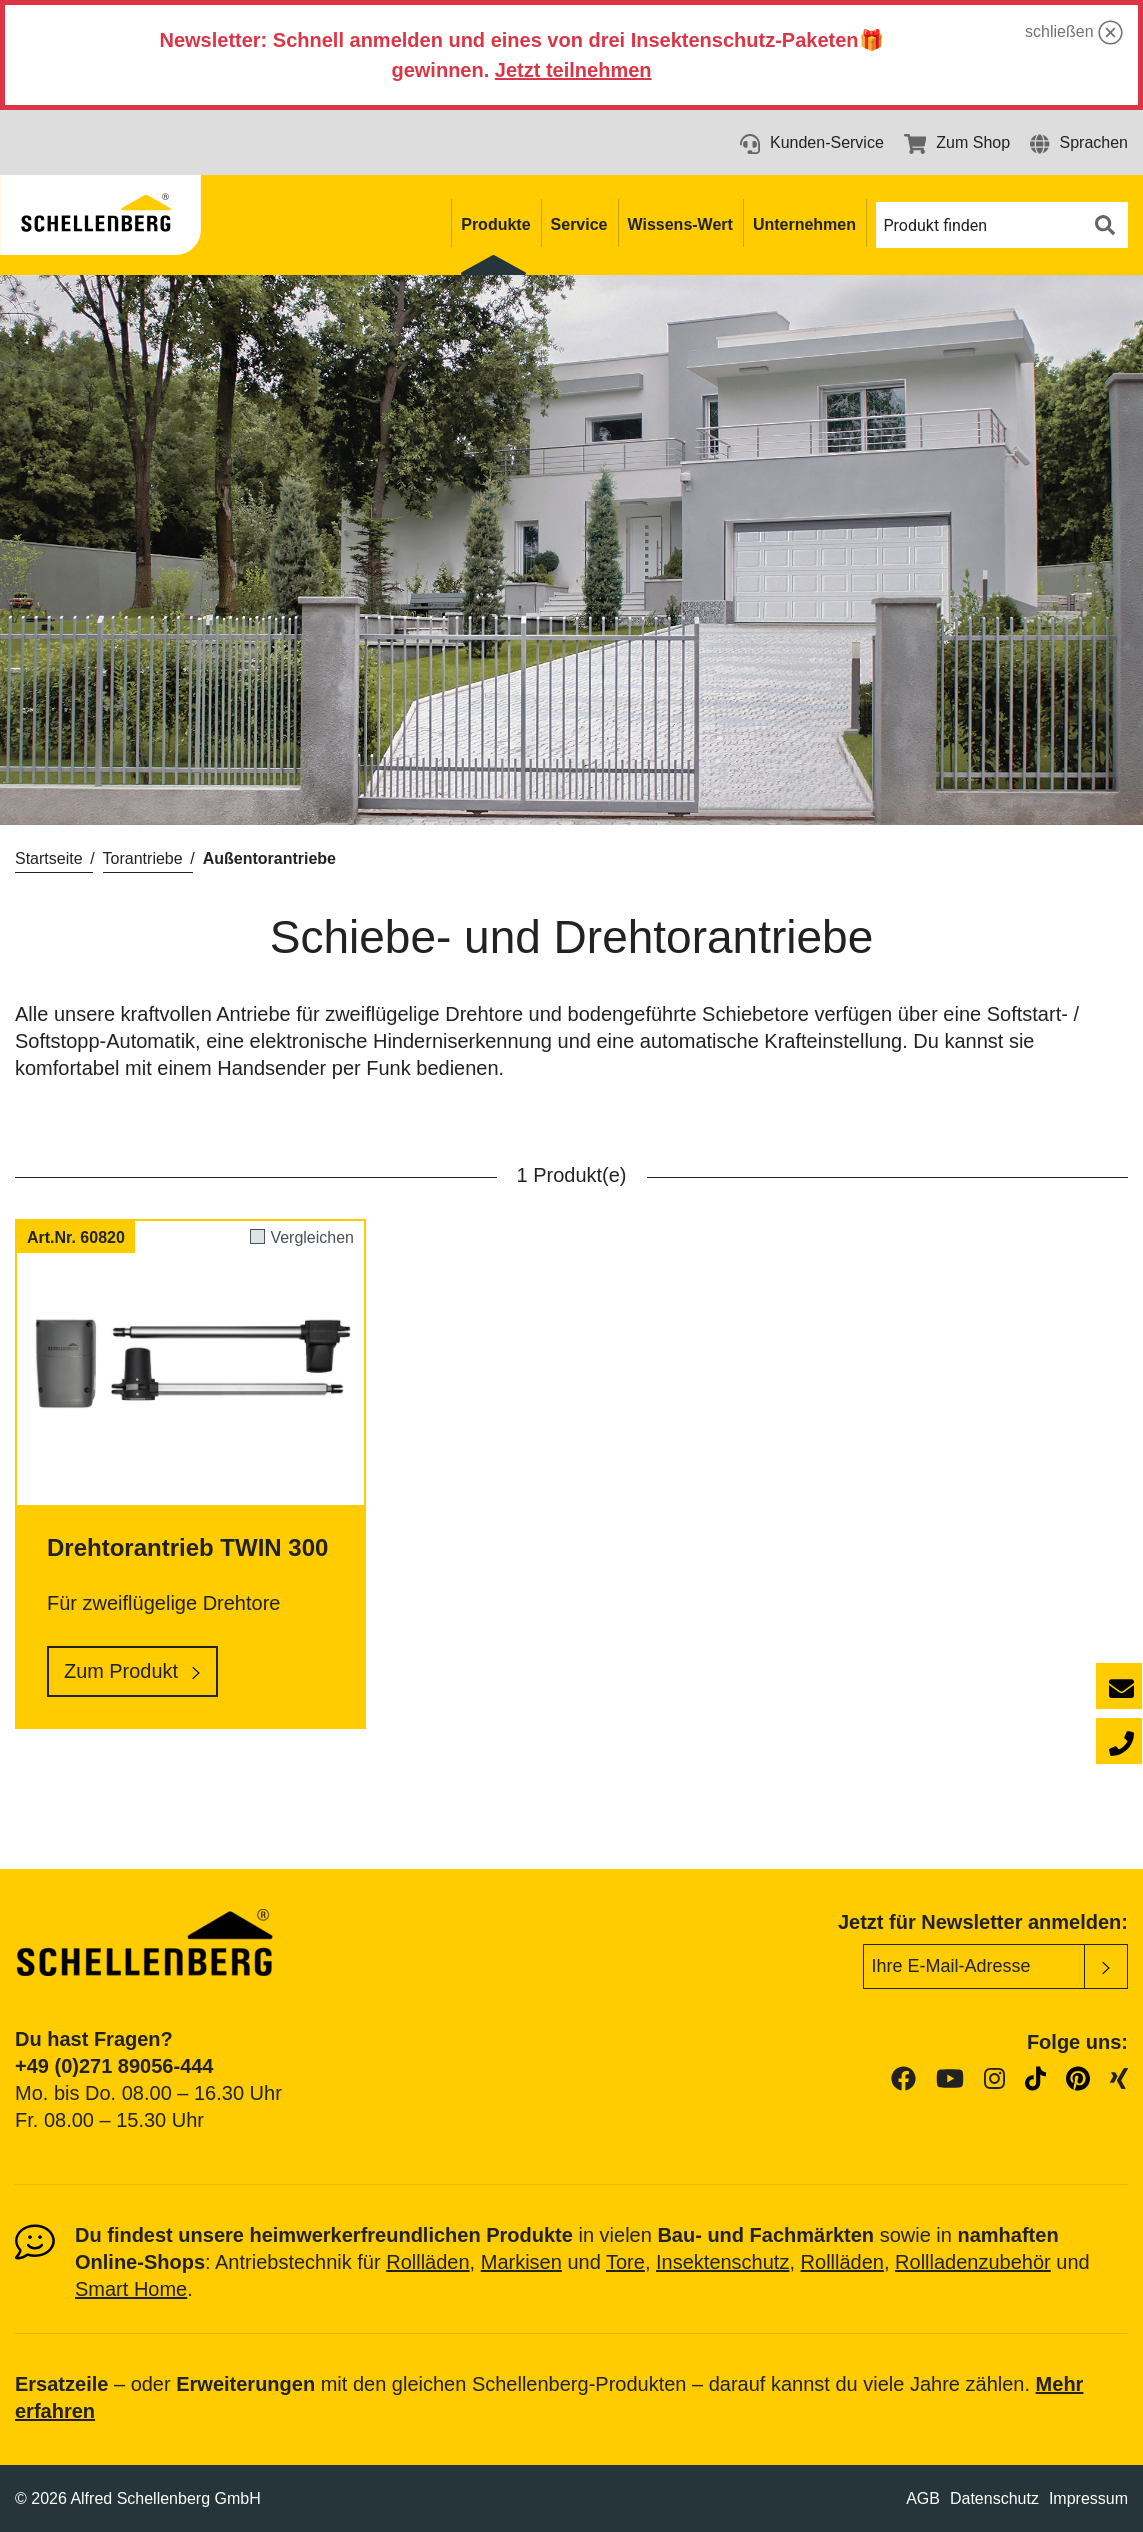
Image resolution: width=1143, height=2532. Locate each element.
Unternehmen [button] (804, 224)
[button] (1079, 142)
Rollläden (427, 2262)
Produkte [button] (495, 224)
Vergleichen (312, 1237)
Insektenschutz (722, 2262)
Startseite (49, 858)
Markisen (521, 2262)
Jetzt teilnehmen (573, 70)
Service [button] (579, 224)
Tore (625, 2262)
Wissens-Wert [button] (680, 224)
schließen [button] (1074, 32)
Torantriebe (143, 858)
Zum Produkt (121, 1671)
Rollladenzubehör (973, 2262)
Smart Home (131, 2289)
